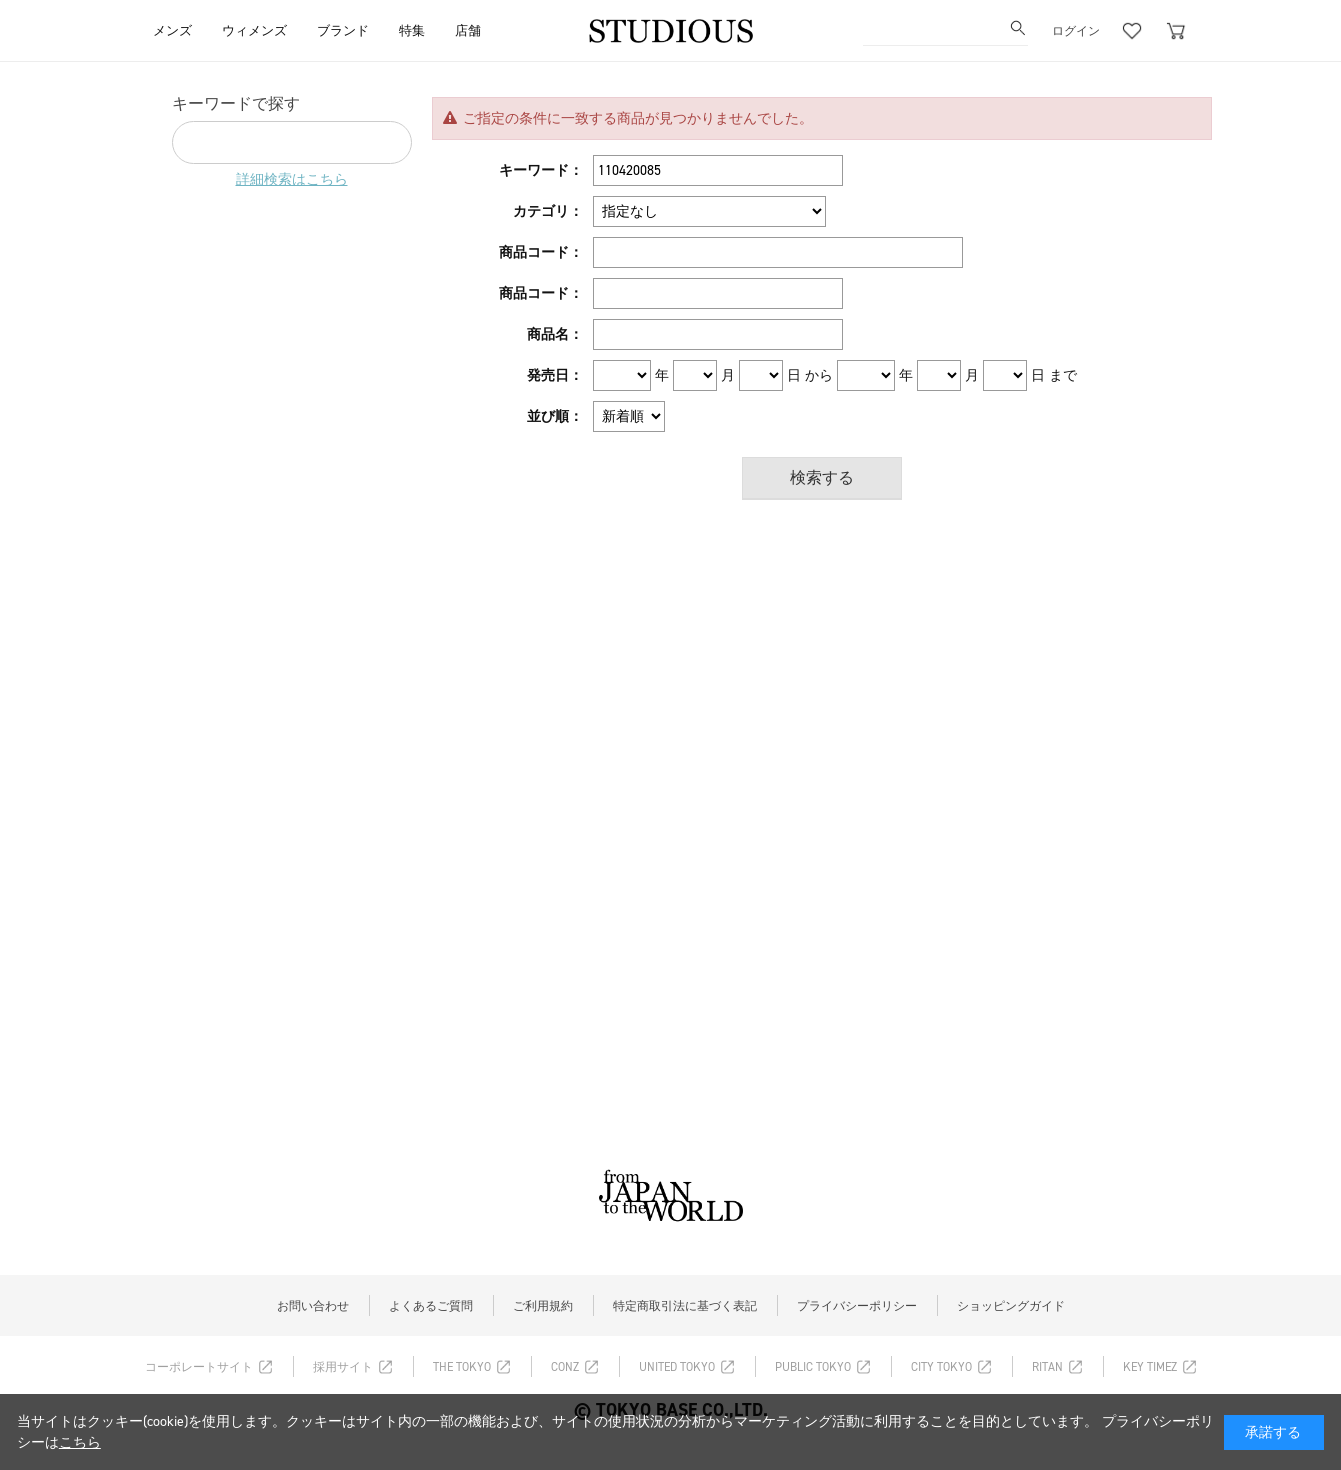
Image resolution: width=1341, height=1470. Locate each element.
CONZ (565, 1367)
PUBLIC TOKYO (813, 1367)
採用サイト (343, 1367)
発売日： (555, 375)
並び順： (555, 416)
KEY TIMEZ (1150, 1367)
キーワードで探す (236, 103)
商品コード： (541, 252)
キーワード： (541, 170)
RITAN (1047, 1367)
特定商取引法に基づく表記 (685, 1306)
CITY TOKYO (941, 1367)
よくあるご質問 (431, 1306)
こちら (80, 1442)
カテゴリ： (548, 211)
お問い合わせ (313, 1306)
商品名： (555, 334)
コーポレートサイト (199, 1367)
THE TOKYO (462, 1367)
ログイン (1076, 31)
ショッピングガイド (1011, 1306)
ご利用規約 (543, 1306)
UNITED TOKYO (677, 1367)
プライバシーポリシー (857, 1306)
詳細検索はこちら (292, 179)
